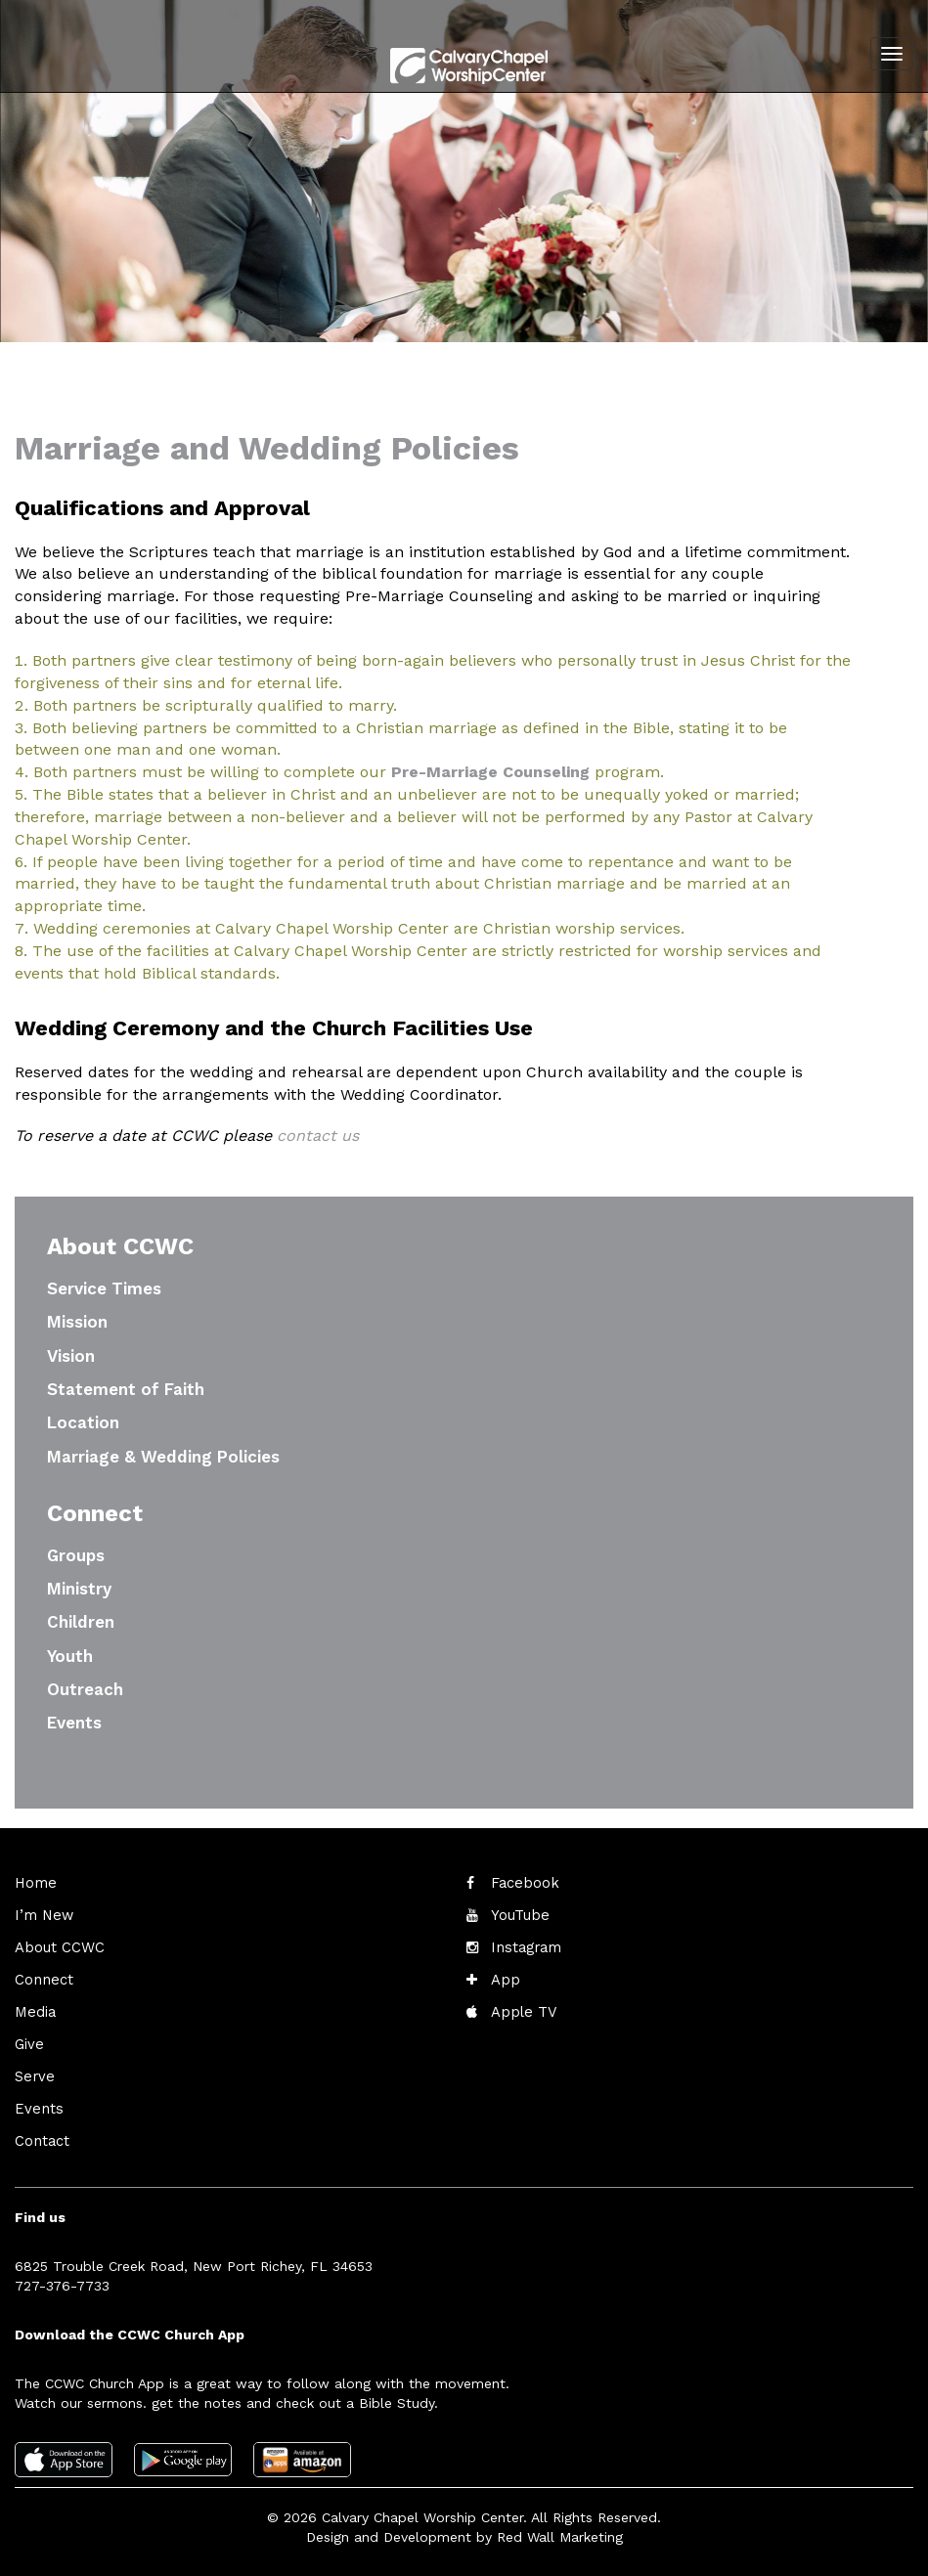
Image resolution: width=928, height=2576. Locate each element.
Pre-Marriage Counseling (490, 772)
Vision (71, 1356)
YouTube (519, 1914)
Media (34, 2008)
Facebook (523, 1883)
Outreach (85, 1689)
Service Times (104, 1288)
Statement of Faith (125, 1389)
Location (83, 1422)
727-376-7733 (62, 2277)
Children (80, 1622)
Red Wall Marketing (560, 2527)
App (504, 1977)
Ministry (79, 1588)
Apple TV (521, 2008)
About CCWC (57, 1945)
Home (34, 1883)
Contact (41, 2133)
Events (74, 1722)
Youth (70, 1656)
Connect (42, 1977)
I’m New (42, 1914)
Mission (77, 1322)
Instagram (523, 1945)
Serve (33, 2070)
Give (28, 2039)
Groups (76, 1555)
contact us (318, 1135)
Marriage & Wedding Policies (163, 1456)
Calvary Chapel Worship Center (422, 2507)
